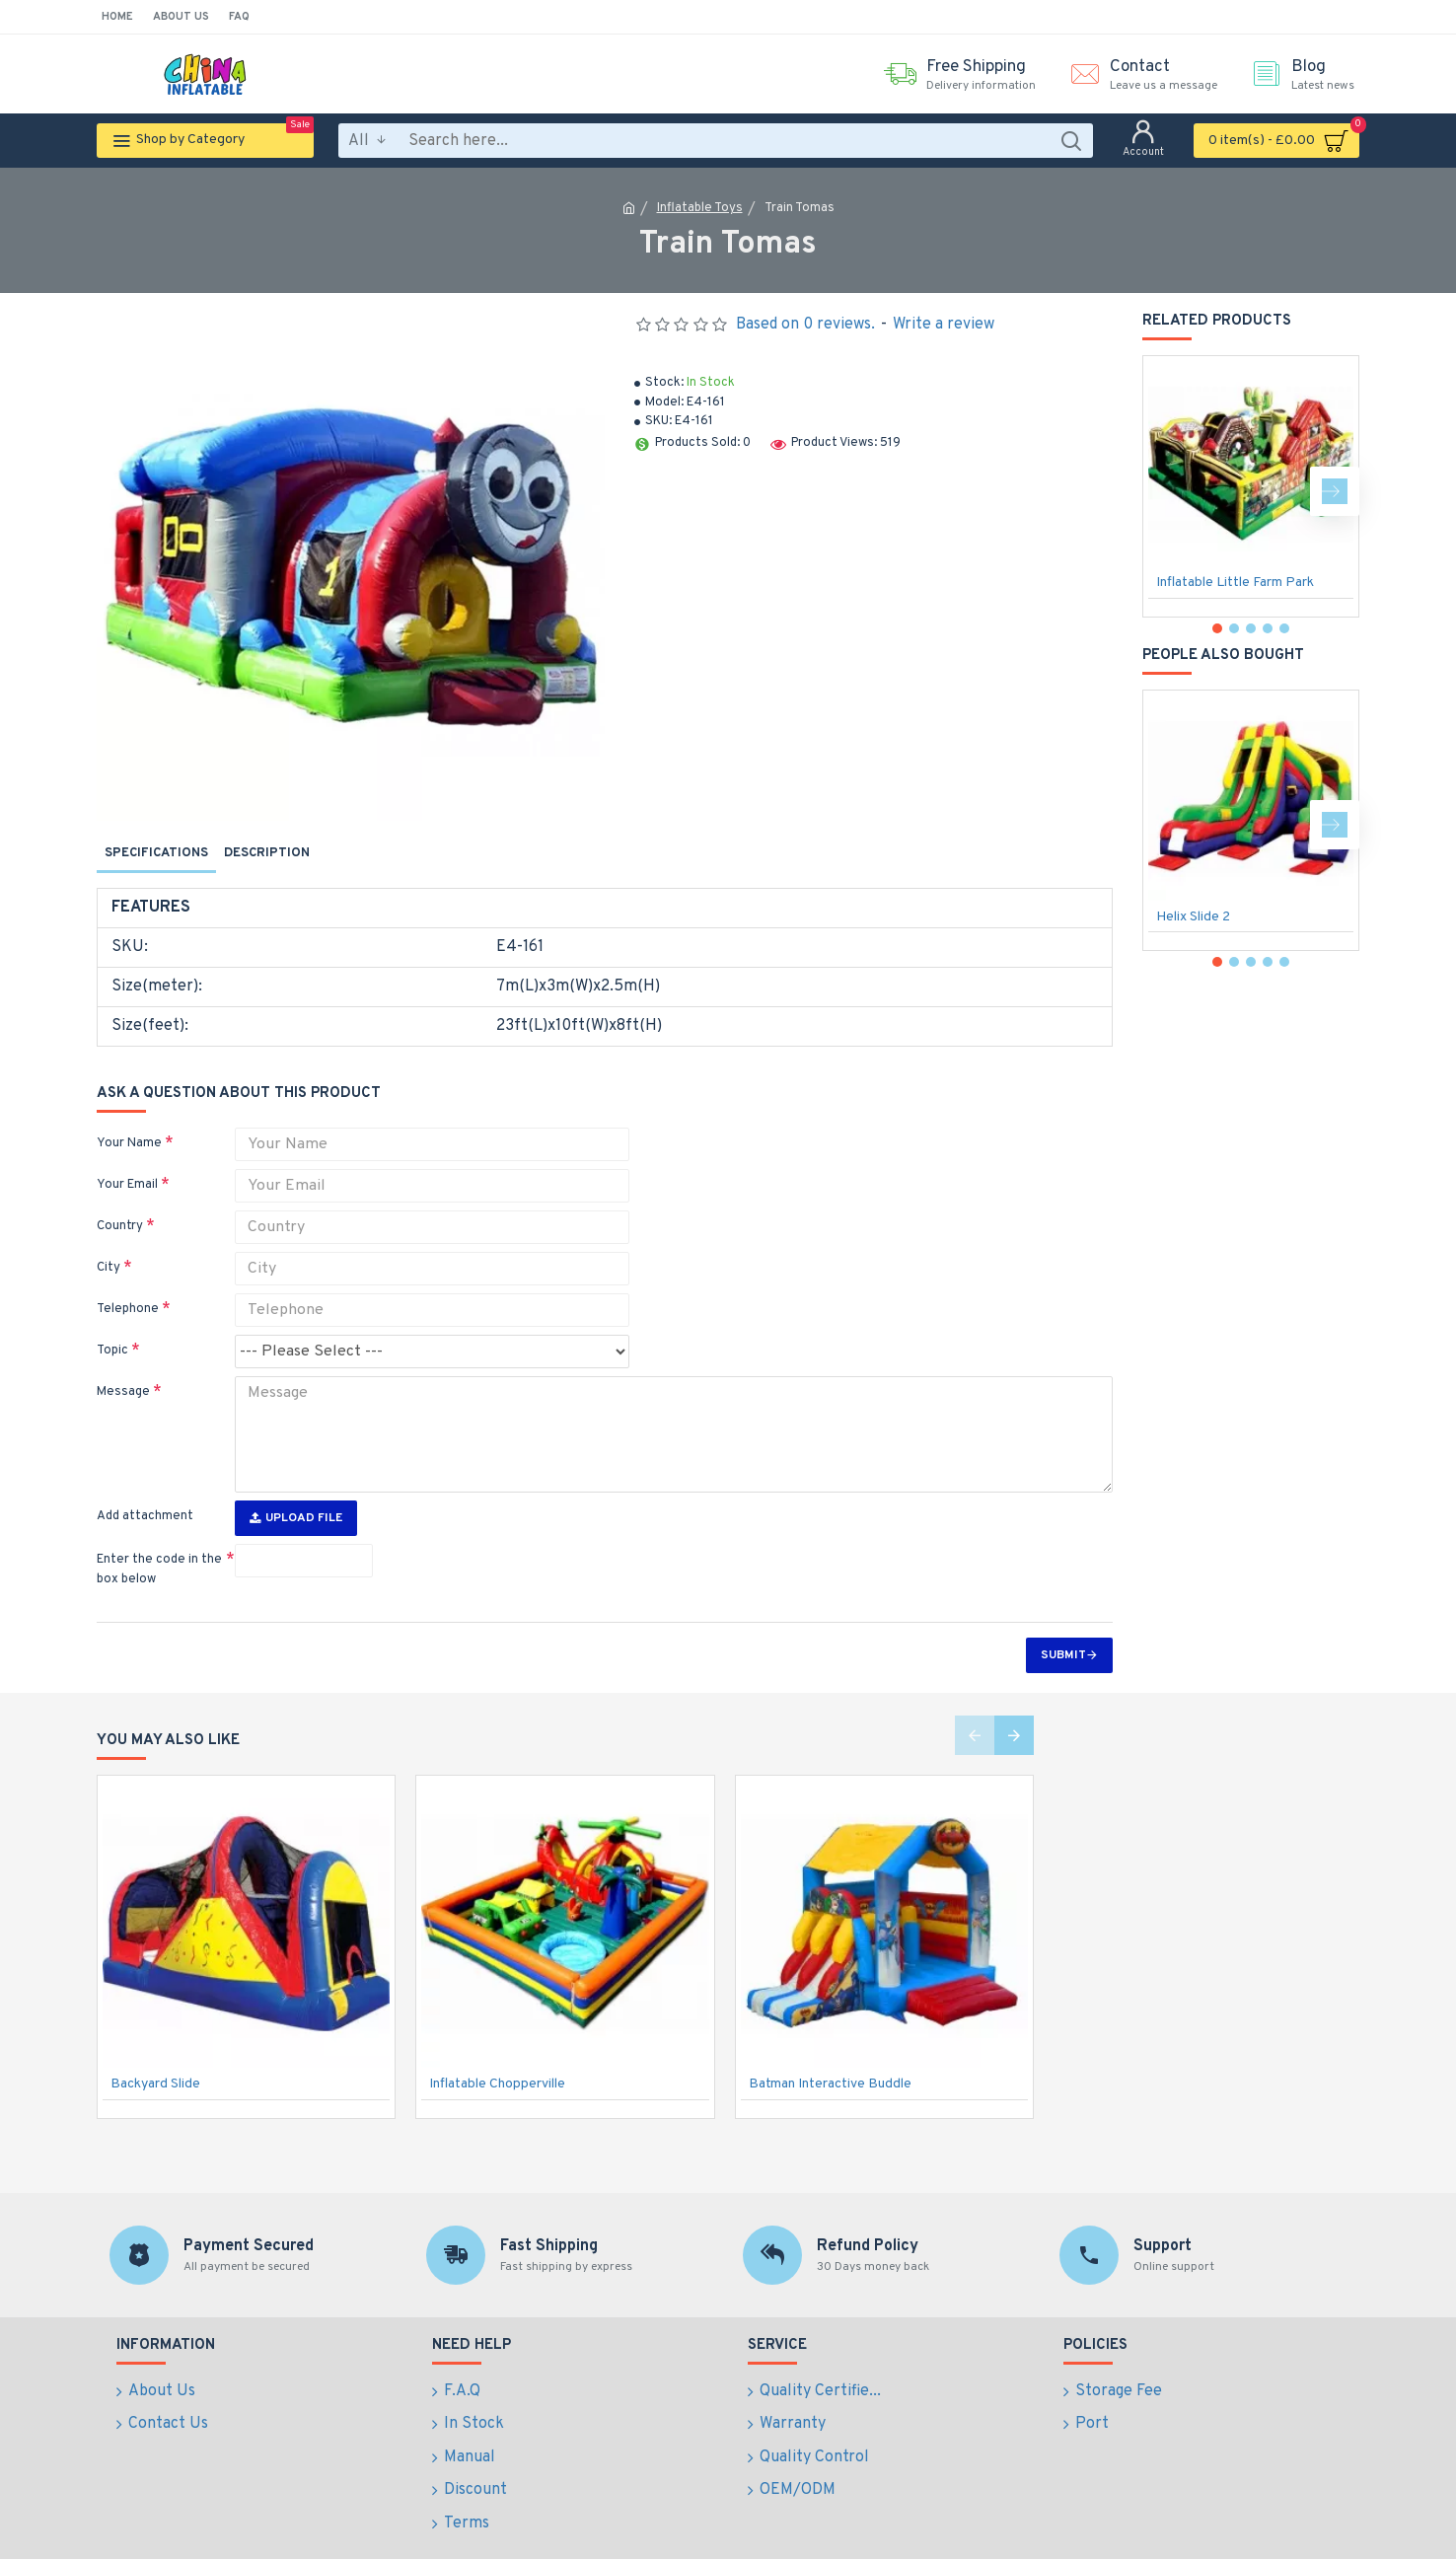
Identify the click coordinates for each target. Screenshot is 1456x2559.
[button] (1334, 491)
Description (267, 853)
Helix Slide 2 (1193, 917)
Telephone (128, 1290)
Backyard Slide (155, 2052)
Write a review (943, 324)
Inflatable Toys (700, 208)
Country (120, 1207)
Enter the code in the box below (159, 1538)
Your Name (129, 1125)
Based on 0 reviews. (805, 324)
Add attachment (145, 1485)
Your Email (127, 1166)
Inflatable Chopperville (497, 2052)
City (108, 1249)
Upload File (296, 1487)
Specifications (156, 853)
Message (123, 1373)
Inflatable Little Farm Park (1235, 582)
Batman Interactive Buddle (830, 2052)
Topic (112, 1332)
